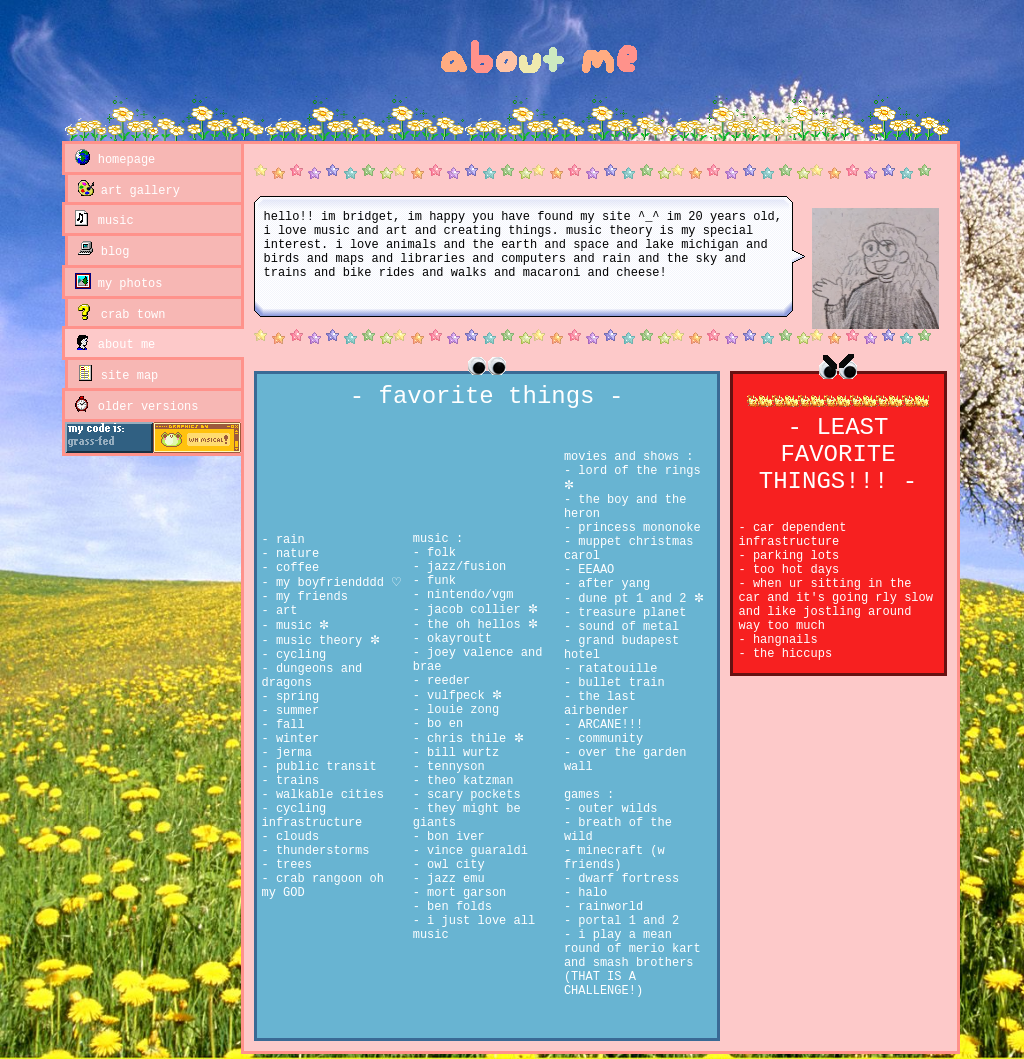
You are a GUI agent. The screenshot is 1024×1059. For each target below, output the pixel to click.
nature (294, 554)
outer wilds (614, 809)
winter (294, 739)
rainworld (607, 907)
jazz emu (452, 879)
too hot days (793, 570)
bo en (441, 724)
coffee (294, 568)
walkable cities (326, 795)
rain (287, 540)
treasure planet (628, 613)
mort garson (463, 893)
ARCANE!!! (607, 725)
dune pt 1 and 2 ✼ (637, 599)
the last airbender (600, 704)
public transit (323, 767)
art (283, 611)
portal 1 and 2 (625, 921)
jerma (290, 753)
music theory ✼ (324, 641)
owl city (452, 865)
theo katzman (467, 781)
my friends (308, 597)
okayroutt (456, 639)
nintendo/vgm (467, 595)
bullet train (618, 683)
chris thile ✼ (472, 739)
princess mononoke (636, 528)
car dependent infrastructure (793, 535)
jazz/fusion (463, 567)
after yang (610, 584)
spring (294, 697)
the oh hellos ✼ (479, 625)
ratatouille (614, 669)
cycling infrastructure (312, 816)
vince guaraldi (474, 851)
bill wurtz (459, 753)
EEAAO (592, 570)
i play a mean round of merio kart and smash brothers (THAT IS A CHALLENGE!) (632, 963)
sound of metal (625, 627)
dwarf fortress (625, 879)
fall (287, 725)
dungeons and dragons (312, 676)
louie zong (459, 710)
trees (290, 865)
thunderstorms (319, 851)
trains (294, 781)
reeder (445, 681)
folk (438, 553)
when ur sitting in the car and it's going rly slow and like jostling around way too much (836, 605)
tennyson (452, 767)
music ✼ (299, 626)
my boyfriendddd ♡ (335, 583)
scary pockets (470, 795)
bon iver (452, 837)
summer (294, 711)
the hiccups (789, 654)
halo (589, 893)
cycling (298, 655)
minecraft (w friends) (614, 858)
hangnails (782, 640)
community (607, 739)
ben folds (456, 907)
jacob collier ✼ (479, 610)
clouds (294, 837)
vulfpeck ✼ (461, 696)
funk (438, 581)
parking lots (793, 556)
